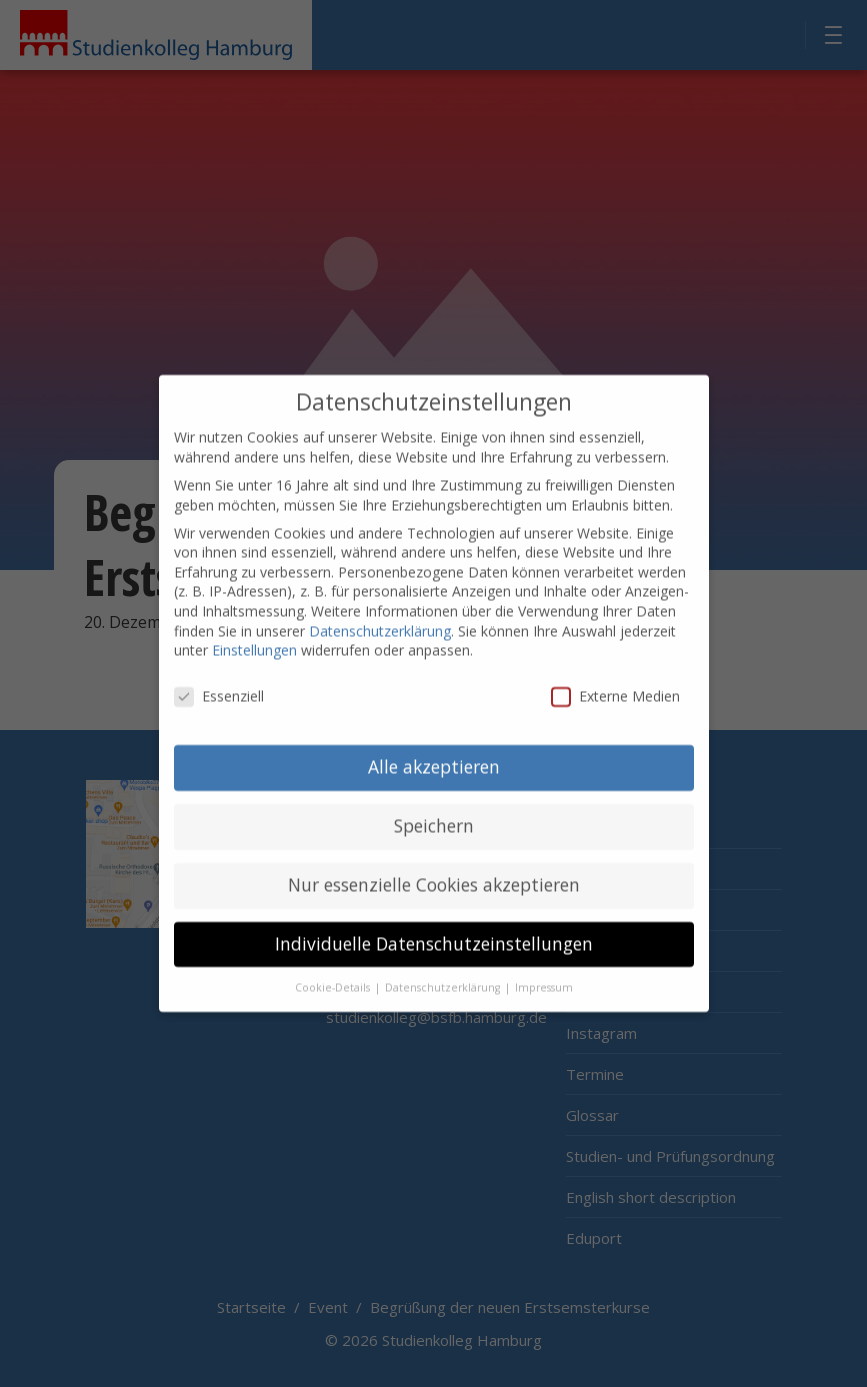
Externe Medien (615, 680)
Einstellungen (254, 635)
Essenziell (219, 680)
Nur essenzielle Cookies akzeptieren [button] (434, 869)
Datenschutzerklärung (380, 615)
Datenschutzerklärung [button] (444, 972)
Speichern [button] (434, 810)
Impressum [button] (544, 972)
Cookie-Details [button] (334, 972)
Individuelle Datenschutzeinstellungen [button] (434, 928)
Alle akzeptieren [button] (434, 751)
